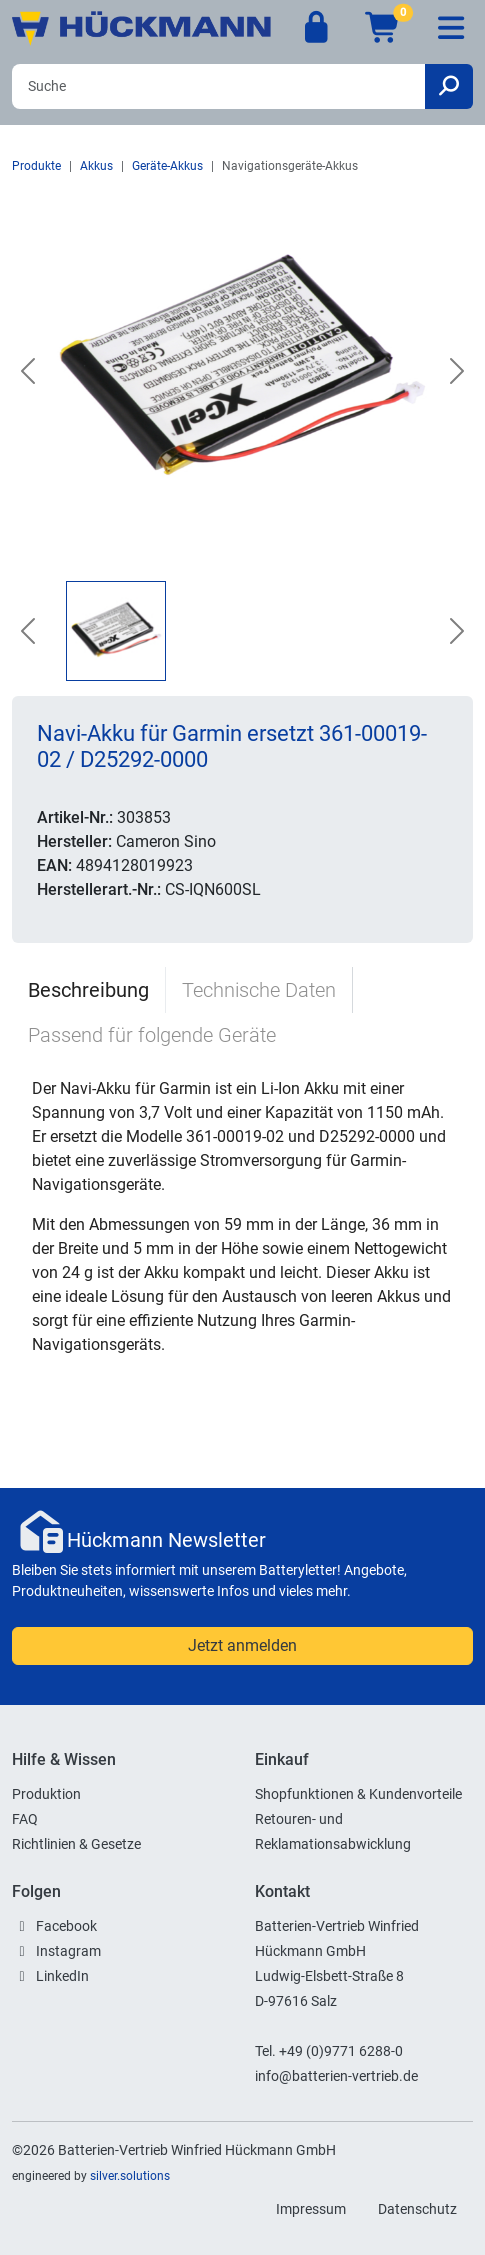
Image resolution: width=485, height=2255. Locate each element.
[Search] (218, 86)
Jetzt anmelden (242, 1645)
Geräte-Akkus (167, 166)
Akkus (96, 166)
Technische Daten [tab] (259, 990)
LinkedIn (62, 1976)
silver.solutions (130, 2176)
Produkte (36, 166)
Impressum (311, 2209)
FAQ (25, 1819)
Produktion (46, 1794)
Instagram (68, 1951)
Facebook (66, 1926)
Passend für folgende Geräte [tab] (152, 1035)
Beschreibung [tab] (88, 990)
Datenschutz (417, 2209)
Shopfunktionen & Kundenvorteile (358, 1794)
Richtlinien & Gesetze (76, 1844)
